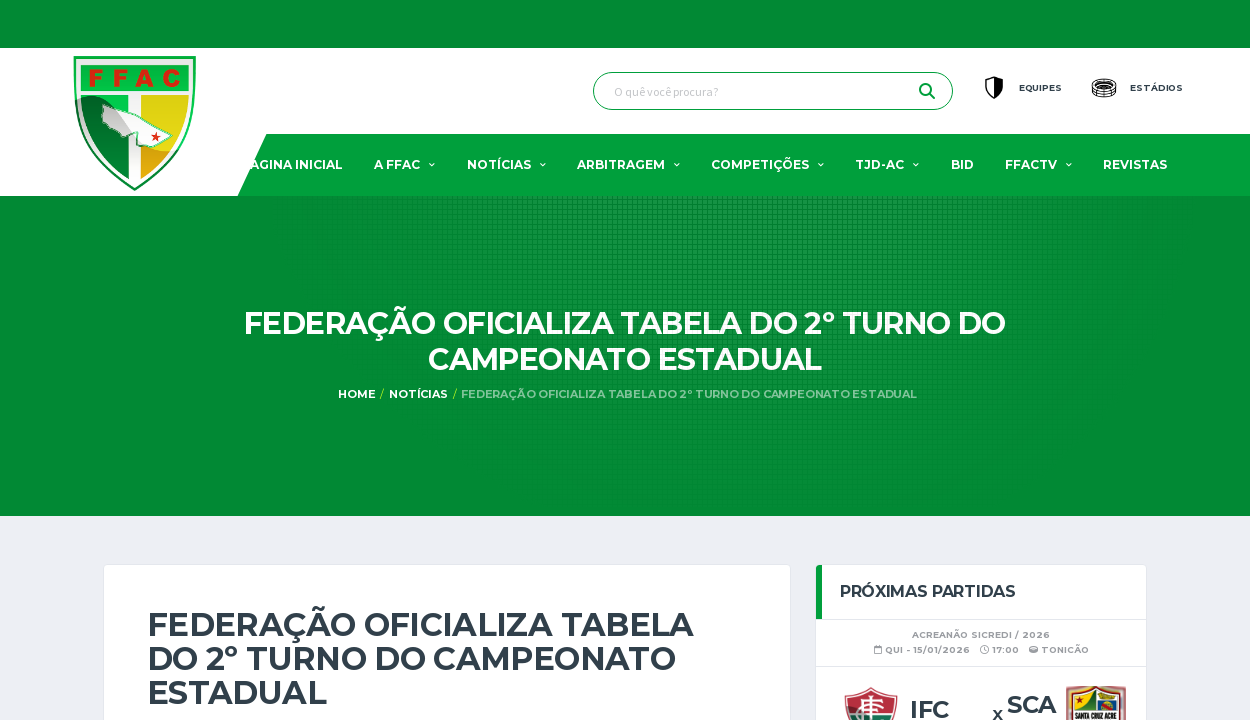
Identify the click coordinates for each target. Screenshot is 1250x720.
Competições (760, 164)
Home (356, 394)
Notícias (499, 164)
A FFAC (397, 164)
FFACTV (1031, 164)
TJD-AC (879, 164)
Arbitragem (621, 164)
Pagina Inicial (292, 164)
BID (962, 164)
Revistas (1135, 164)
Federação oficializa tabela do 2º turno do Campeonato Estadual (688, 394)
